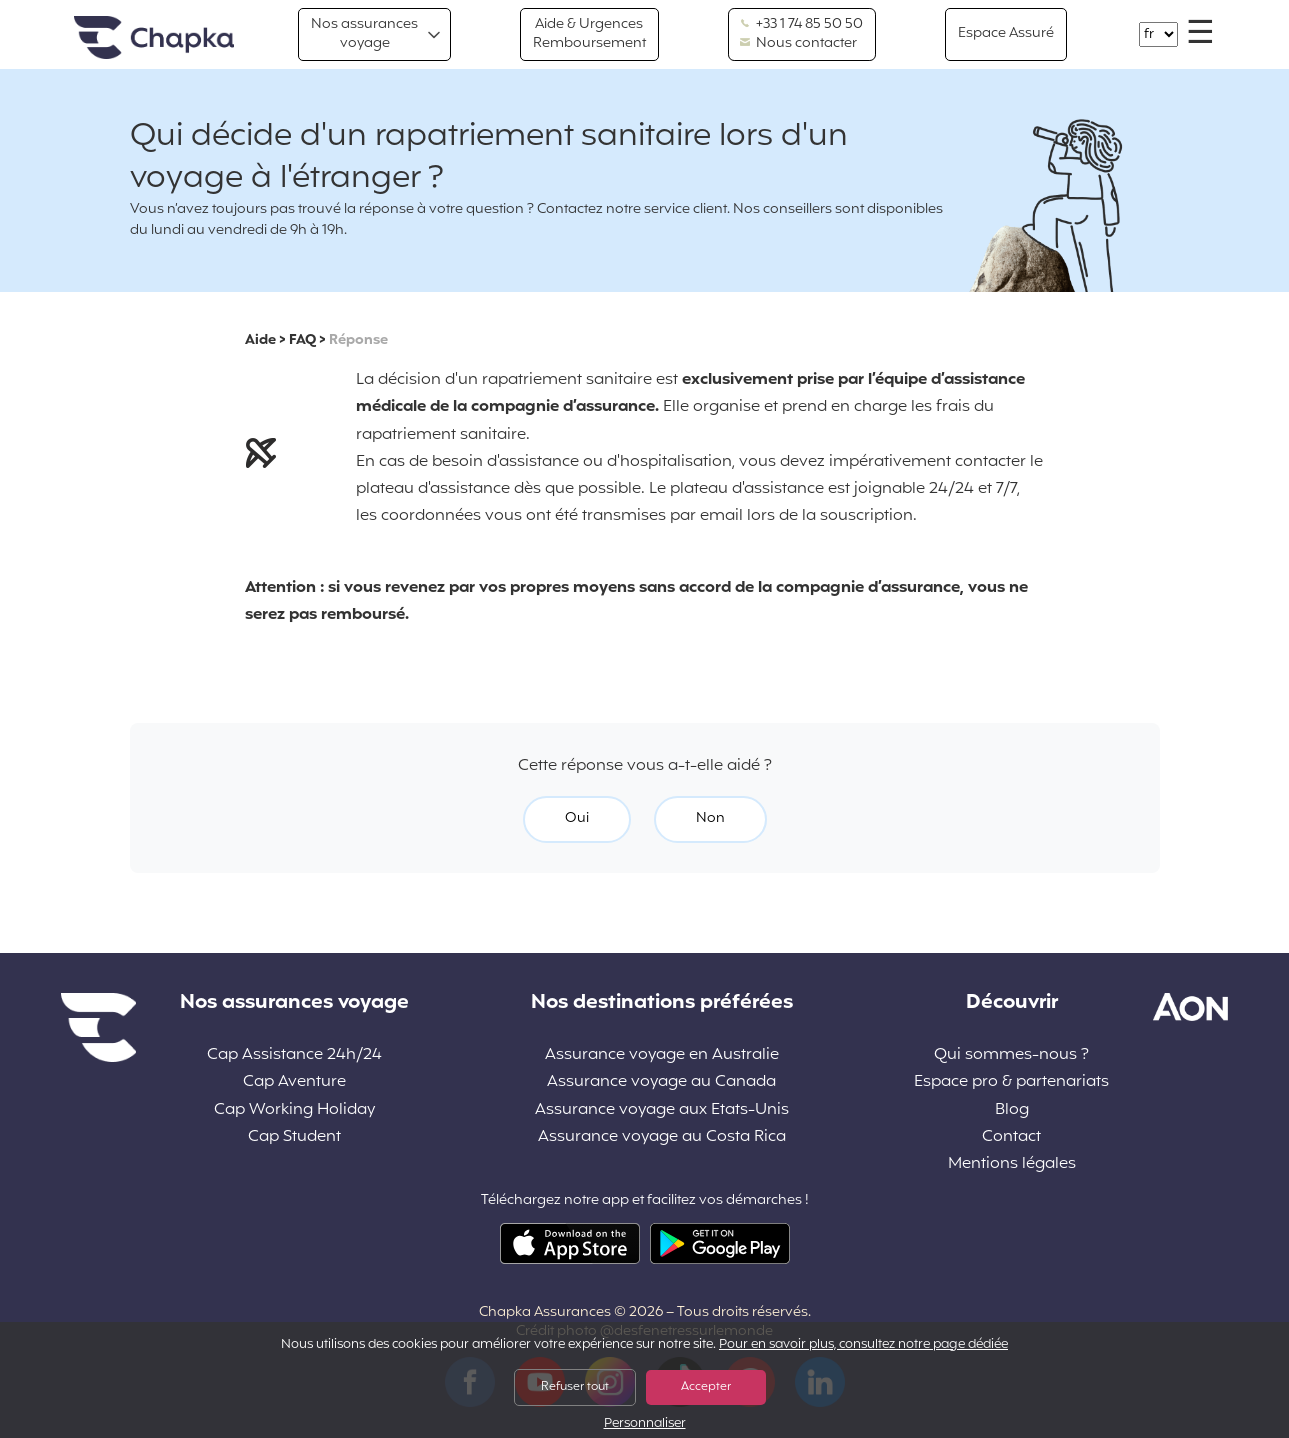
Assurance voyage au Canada (661, 1082)
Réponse (358, 340)
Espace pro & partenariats (1011, 1082)
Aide (260, 340)
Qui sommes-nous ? (1011, 1055)
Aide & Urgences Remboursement (589, 33)
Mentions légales (1012, 1164)
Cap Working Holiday (294, 1110)
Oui (577, 818)
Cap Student (294, 1137)
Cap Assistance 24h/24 (294, 1055)
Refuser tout (575, 1387)
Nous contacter (798, 44)
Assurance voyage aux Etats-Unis (662, 1110)
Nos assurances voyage (364, 33)
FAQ (302, 340)
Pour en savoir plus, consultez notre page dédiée (863, 1345)
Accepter (706, 1387)
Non (710, 818)
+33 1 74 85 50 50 (801, 25)
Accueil (154, 38)
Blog (1012, 1110)
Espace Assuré (1006, 33)
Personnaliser (645, 1424)
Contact (1011, 1137)
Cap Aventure (294, 1082)
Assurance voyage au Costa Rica (662, 1137)
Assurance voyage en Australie (662, 1055)
